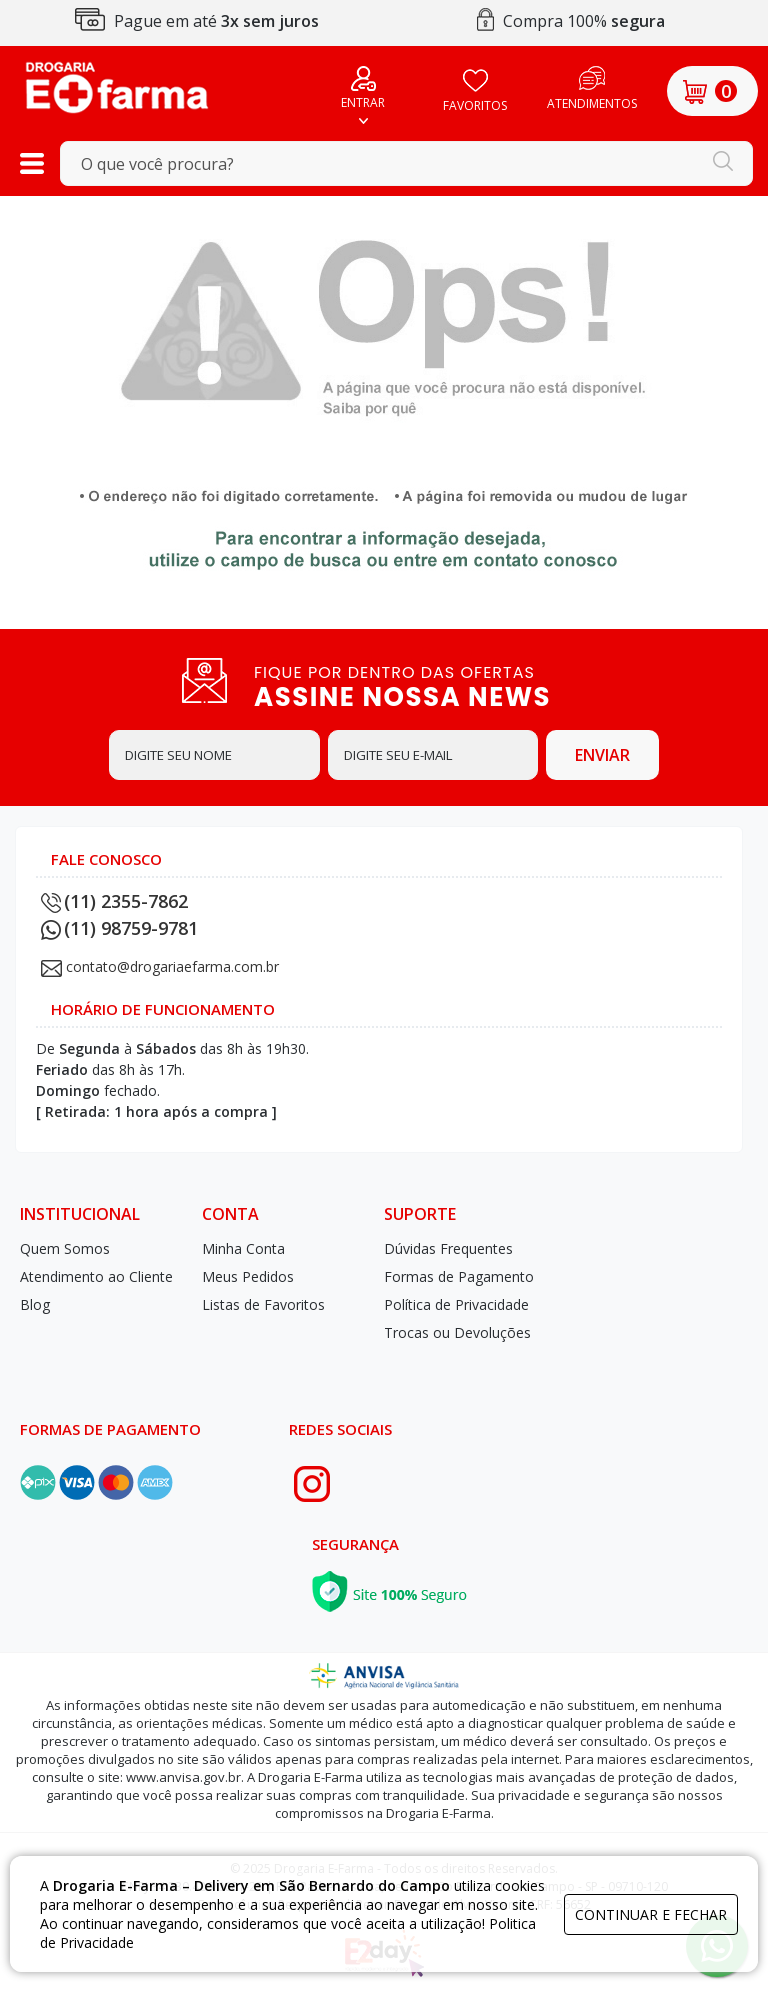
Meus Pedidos (248, 1276)
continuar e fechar (651, 1914)
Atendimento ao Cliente (96, 1276)
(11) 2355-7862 (114, 901)
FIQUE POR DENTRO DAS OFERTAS (424, 685)
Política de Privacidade (456, 1304)
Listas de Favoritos (263, 1304)
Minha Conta (243, 1248)
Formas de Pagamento (459, 1276)
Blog (35, 1304)
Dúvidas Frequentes (448, 1248)
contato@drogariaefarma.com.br (172, 966)
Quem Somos (65, 1248)
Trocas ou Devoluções (457, 1332)
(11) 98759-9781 (119, 928)
